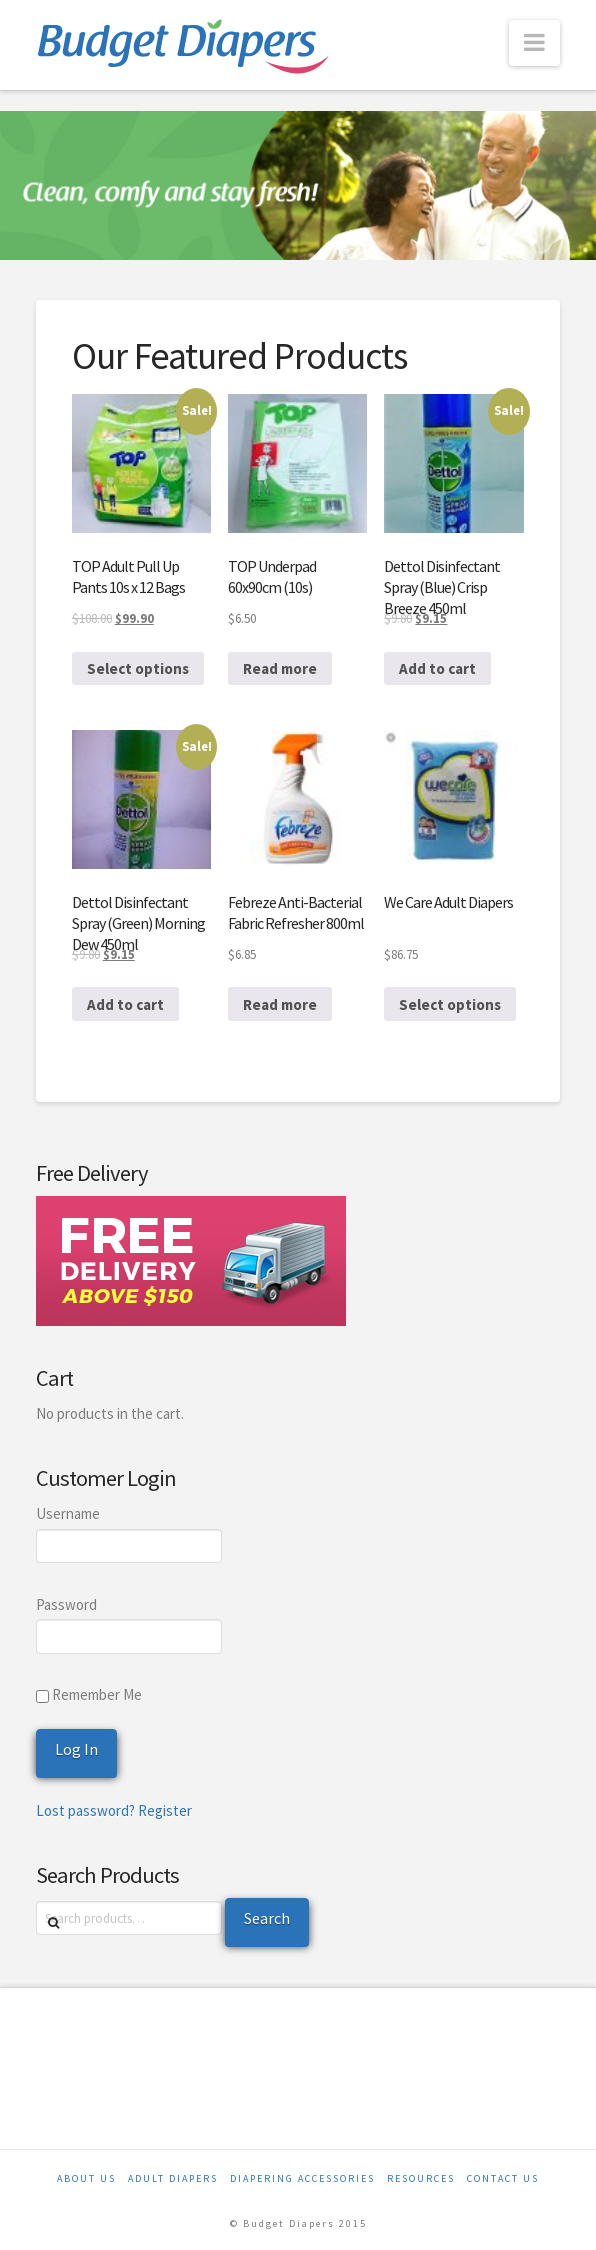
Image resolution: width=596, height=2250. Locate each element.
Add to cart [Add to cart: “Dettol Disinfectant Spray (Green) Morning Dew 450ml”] (125, 1004)
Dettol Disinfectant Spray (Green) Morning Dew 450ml (138, 923)
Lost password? (85, 1810)
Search (267, 1918)
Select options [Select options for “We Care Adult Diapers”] (450, 1004)
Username (68, 1513)
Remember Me (89, 1694)
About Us (86, 2178)
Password (66, 1604)
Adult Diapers (173, 2178)
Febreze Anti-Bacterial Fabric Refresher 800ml (296, 912)
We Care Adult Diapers (448, 902)
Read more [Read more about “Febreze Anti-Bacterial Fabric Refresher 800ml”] (280, 1004)
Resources (421, 2178)
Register (165, 1810)
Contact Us (503, 2178)
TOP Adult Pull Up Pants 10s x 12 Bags (128, 576)
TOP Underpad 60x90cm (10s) (272, 576)
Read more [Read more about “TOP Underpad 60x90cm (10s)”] (280, 668)
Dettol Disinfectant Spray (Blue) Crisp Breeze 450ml (442, 587)
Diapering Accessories (302, 2178)
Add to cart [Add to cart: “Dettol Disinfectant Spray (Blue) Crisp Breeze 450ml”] (437, 668)
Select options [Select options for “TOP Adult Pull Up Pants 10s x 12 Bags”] (138, 668)
